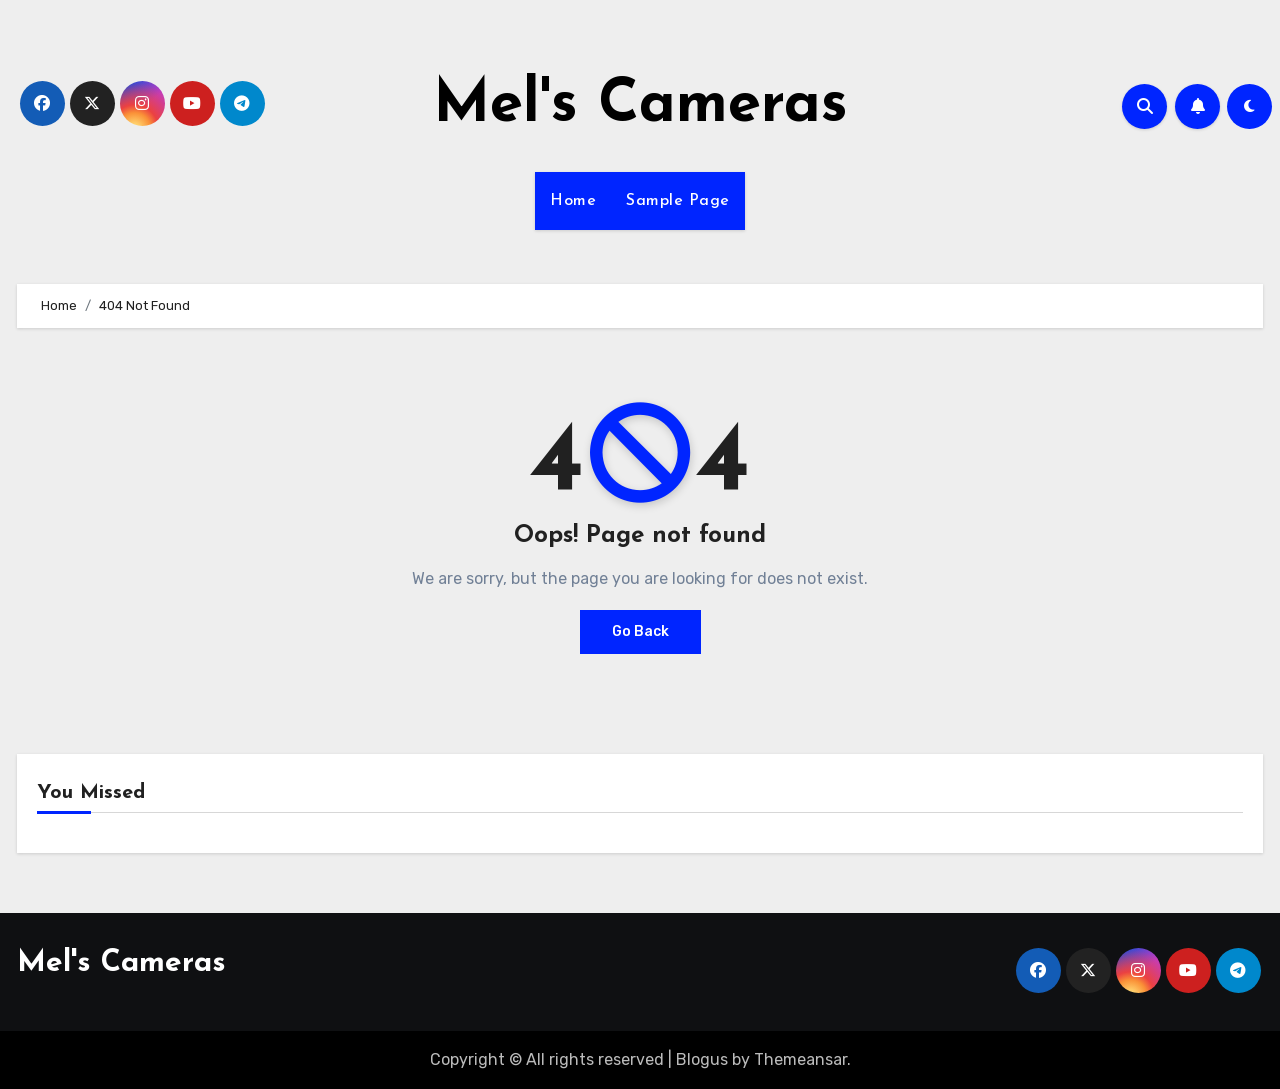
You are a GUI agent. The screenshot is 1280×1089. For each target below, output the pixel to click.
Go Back (640, 631)
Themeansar (800, 1059)
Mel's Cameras (640, 106)
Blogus (702, 1059)
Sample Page (678, 201)
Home (573, 201)
